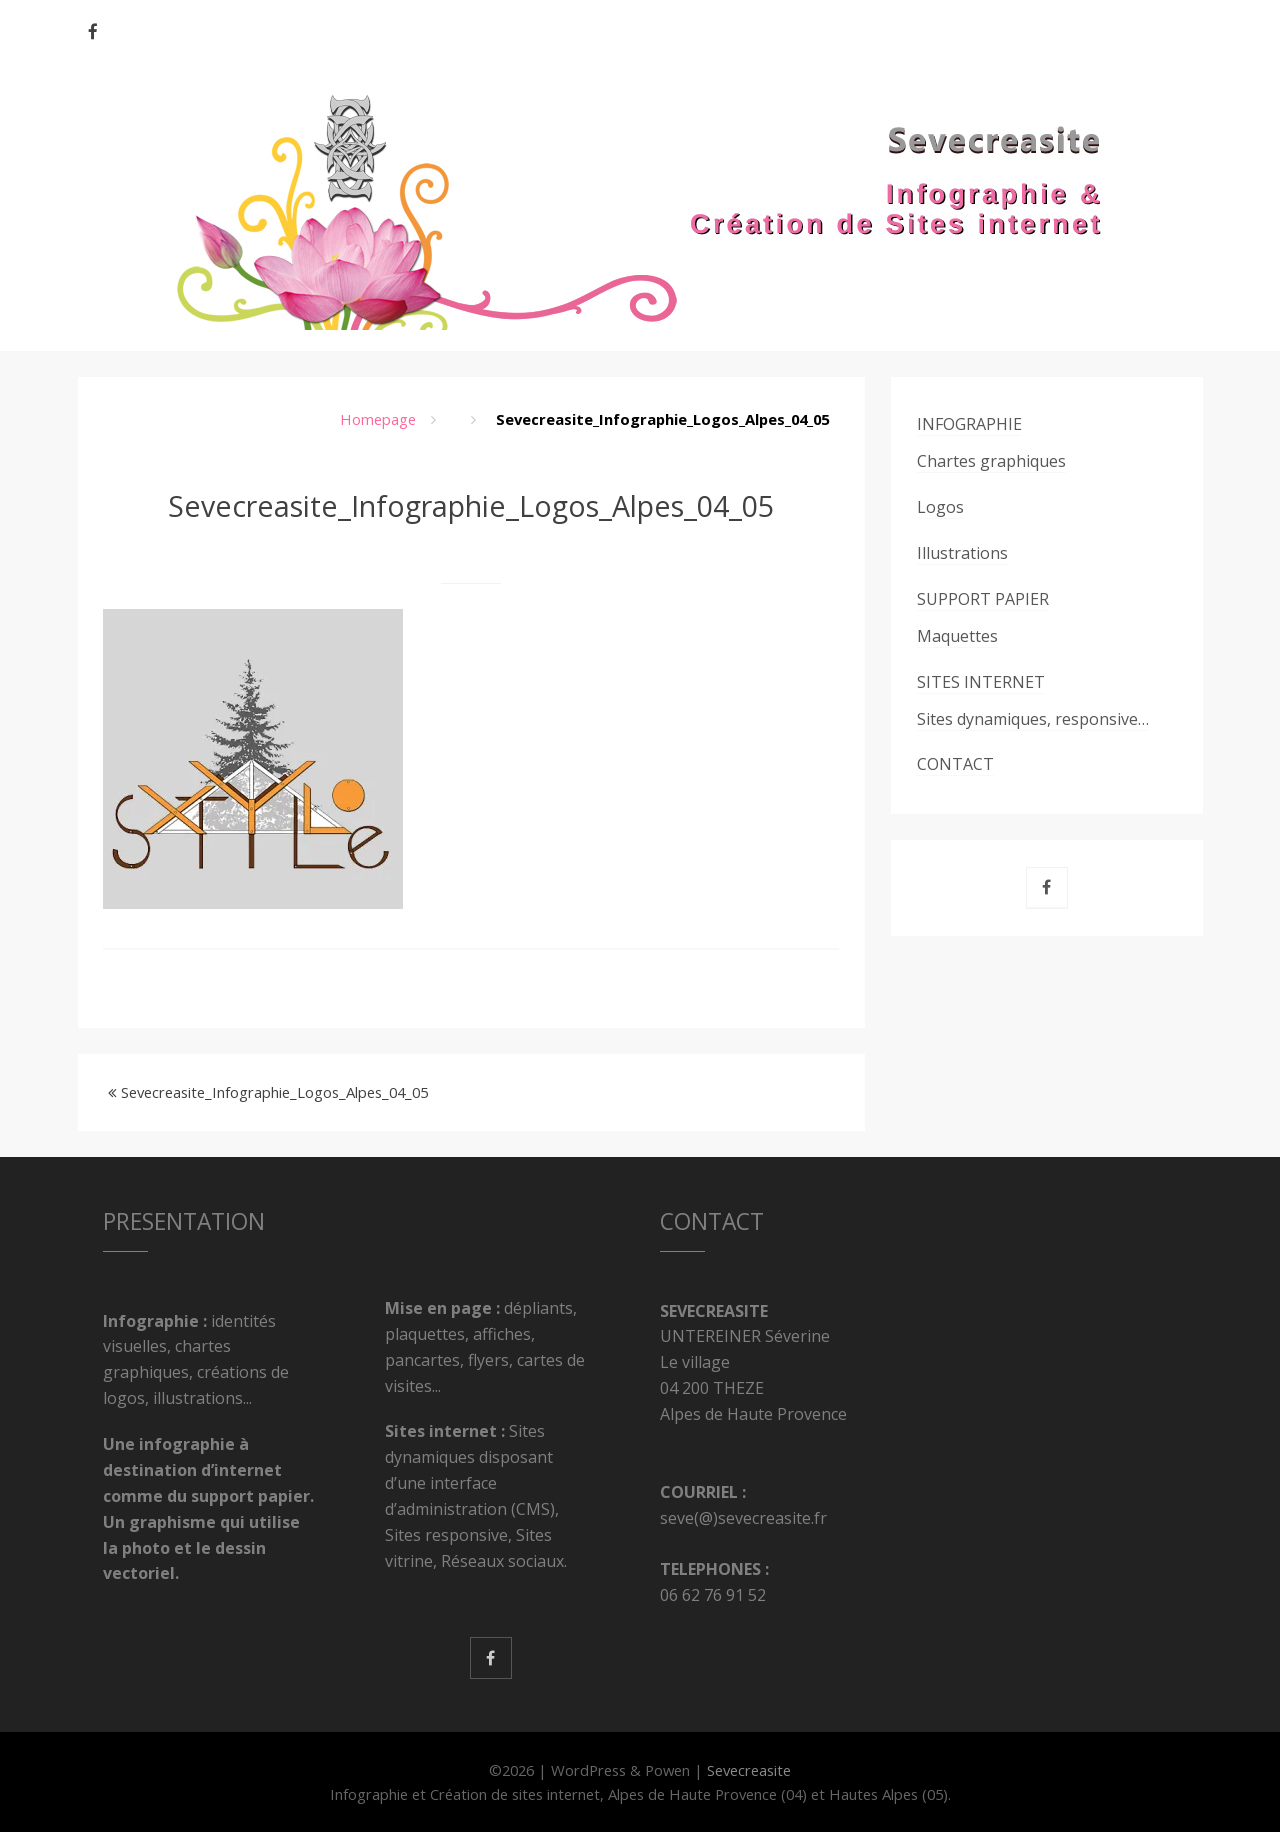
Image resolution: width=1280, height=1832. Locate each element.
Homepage (378, 419)
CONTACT (955, 764)
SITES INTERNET (981, 682)
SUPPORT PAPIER (983, 599)
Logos (940, 507)
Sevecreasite (749, 1770)
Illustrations (962, 553)
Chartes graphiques (991, 461)
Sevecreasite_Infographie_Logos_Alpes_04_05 (274, 1092)
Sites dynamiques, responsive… (1033, 719)
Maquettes (957, 636)
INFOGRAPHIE (969, 424)
